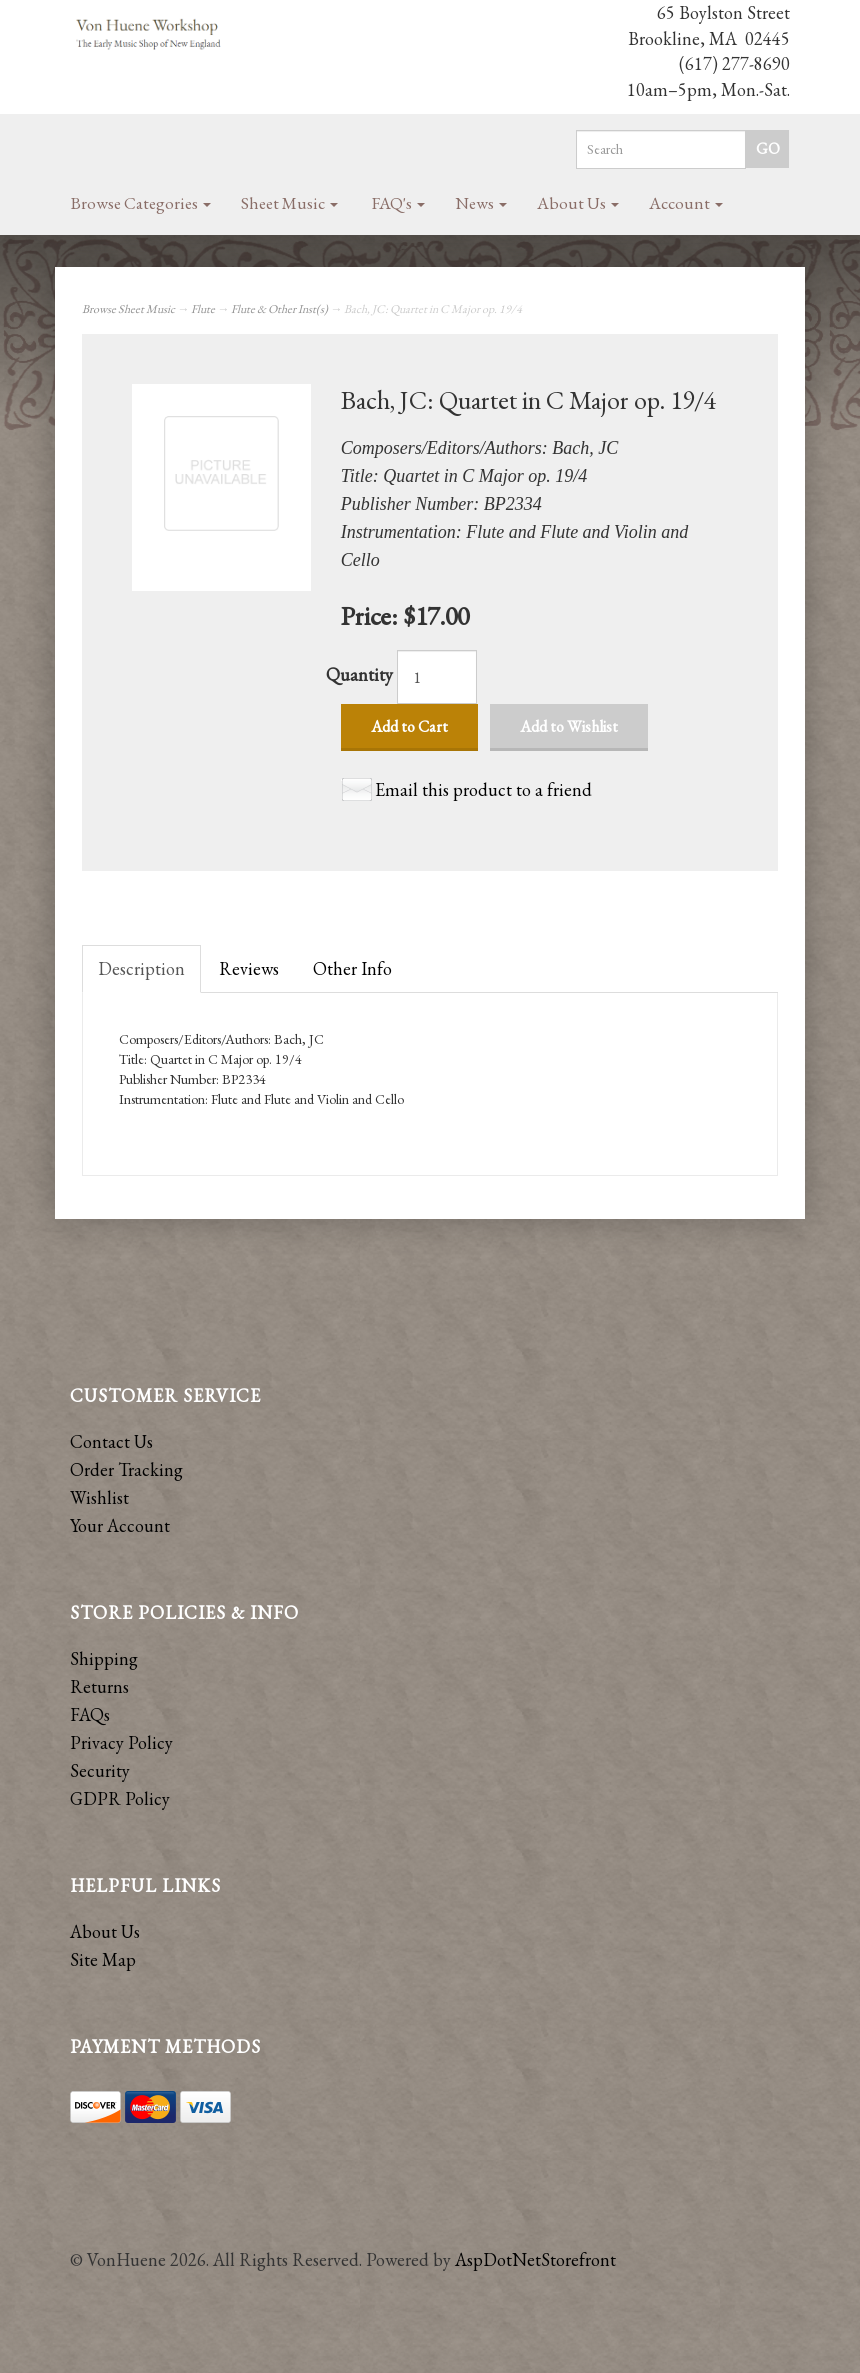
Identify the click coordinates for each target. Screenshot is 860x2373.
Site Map (103, 1959)
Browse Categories (141, 203)
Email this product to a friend (483, 789)
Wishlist (99, 1497)
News (481, 203)
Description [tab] (141, 968)
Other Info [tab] (352, 968)
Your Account (120, 1525)
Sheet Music (289, 203)
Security (100, 1770)
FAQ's (398, 203)
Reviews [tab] (249, 968)
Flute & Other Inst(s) (279, 309)
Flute (203, 309)
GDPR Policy (120, 1798)
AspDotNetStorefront (535, 2259)
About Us (578, 203)
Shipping (104, 1658)
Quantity (359, 674)
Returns (99, 1686)
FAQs (90, 1714)
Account (686, 203)
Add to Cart (409, 726)
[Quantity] (437, 677)
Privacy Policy (121, 1742)
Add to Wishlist (569, 726)
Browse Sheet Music (128, 309)
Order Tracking (126, 1469)
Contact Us (111, 1441)
